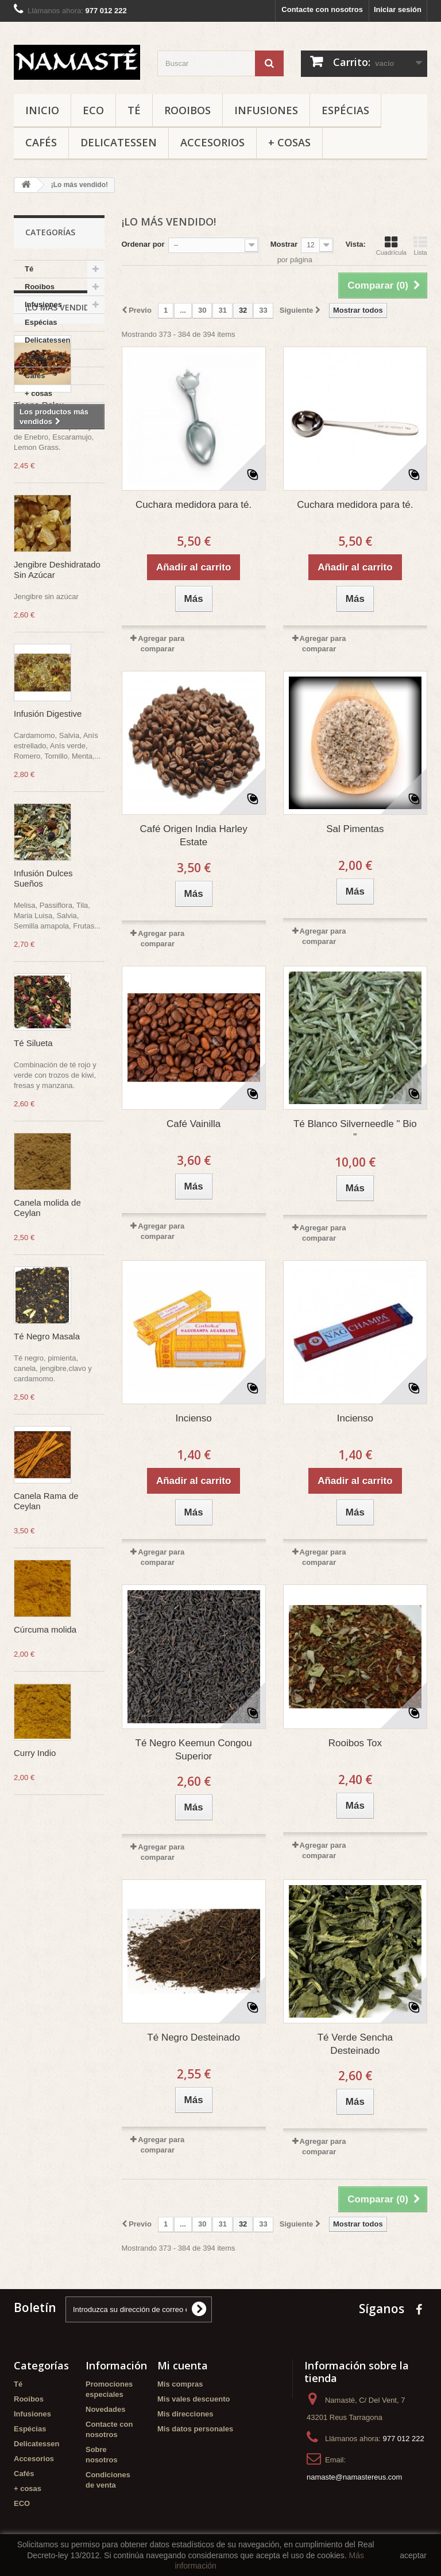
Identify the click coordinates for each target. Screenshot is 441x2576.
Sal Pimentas (355, 828)
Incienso (193, 1418)
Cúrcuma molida (45, 1777)
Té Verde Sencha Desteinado (355, 2044)
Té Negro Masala (47, 1484)
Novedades (105, 2409)
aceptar (413, 2555)
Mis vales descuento (193, 2399)
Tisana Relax (39, 552)
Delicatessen (118, 142)
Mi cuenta (182, 2365)
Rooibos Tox (355, 1743)
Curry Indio (35, 1900)
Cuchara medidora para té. (194, 504)
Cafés (41, 142)
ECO (93, 110)
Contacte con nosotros (322, 9)
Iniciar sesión (397, 9)
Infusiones (266, 110)
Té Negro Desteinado (193, 2037)
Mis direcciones (185, 2414)
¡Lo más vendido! (61, 454)
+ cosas (289, 142)
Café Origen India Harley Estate (193, 835)
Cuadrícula (391, 245)
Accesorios (212, 142)
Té (134, 110)
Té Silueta (33, 1190)
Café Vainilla (193, 1123)
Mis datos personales (195, 2429)
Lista (420, 245)
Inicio (42, 110)
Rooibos (187, 110)
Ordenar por (143, 244)
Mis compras (180, 2384)
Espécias (345, 110)
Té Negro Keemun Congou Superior (194, 1750)
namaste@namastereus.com (354, 2477)
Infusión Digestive (48, 861)
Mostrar (284, 244)
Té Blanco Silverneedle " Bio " (355, 1130)
